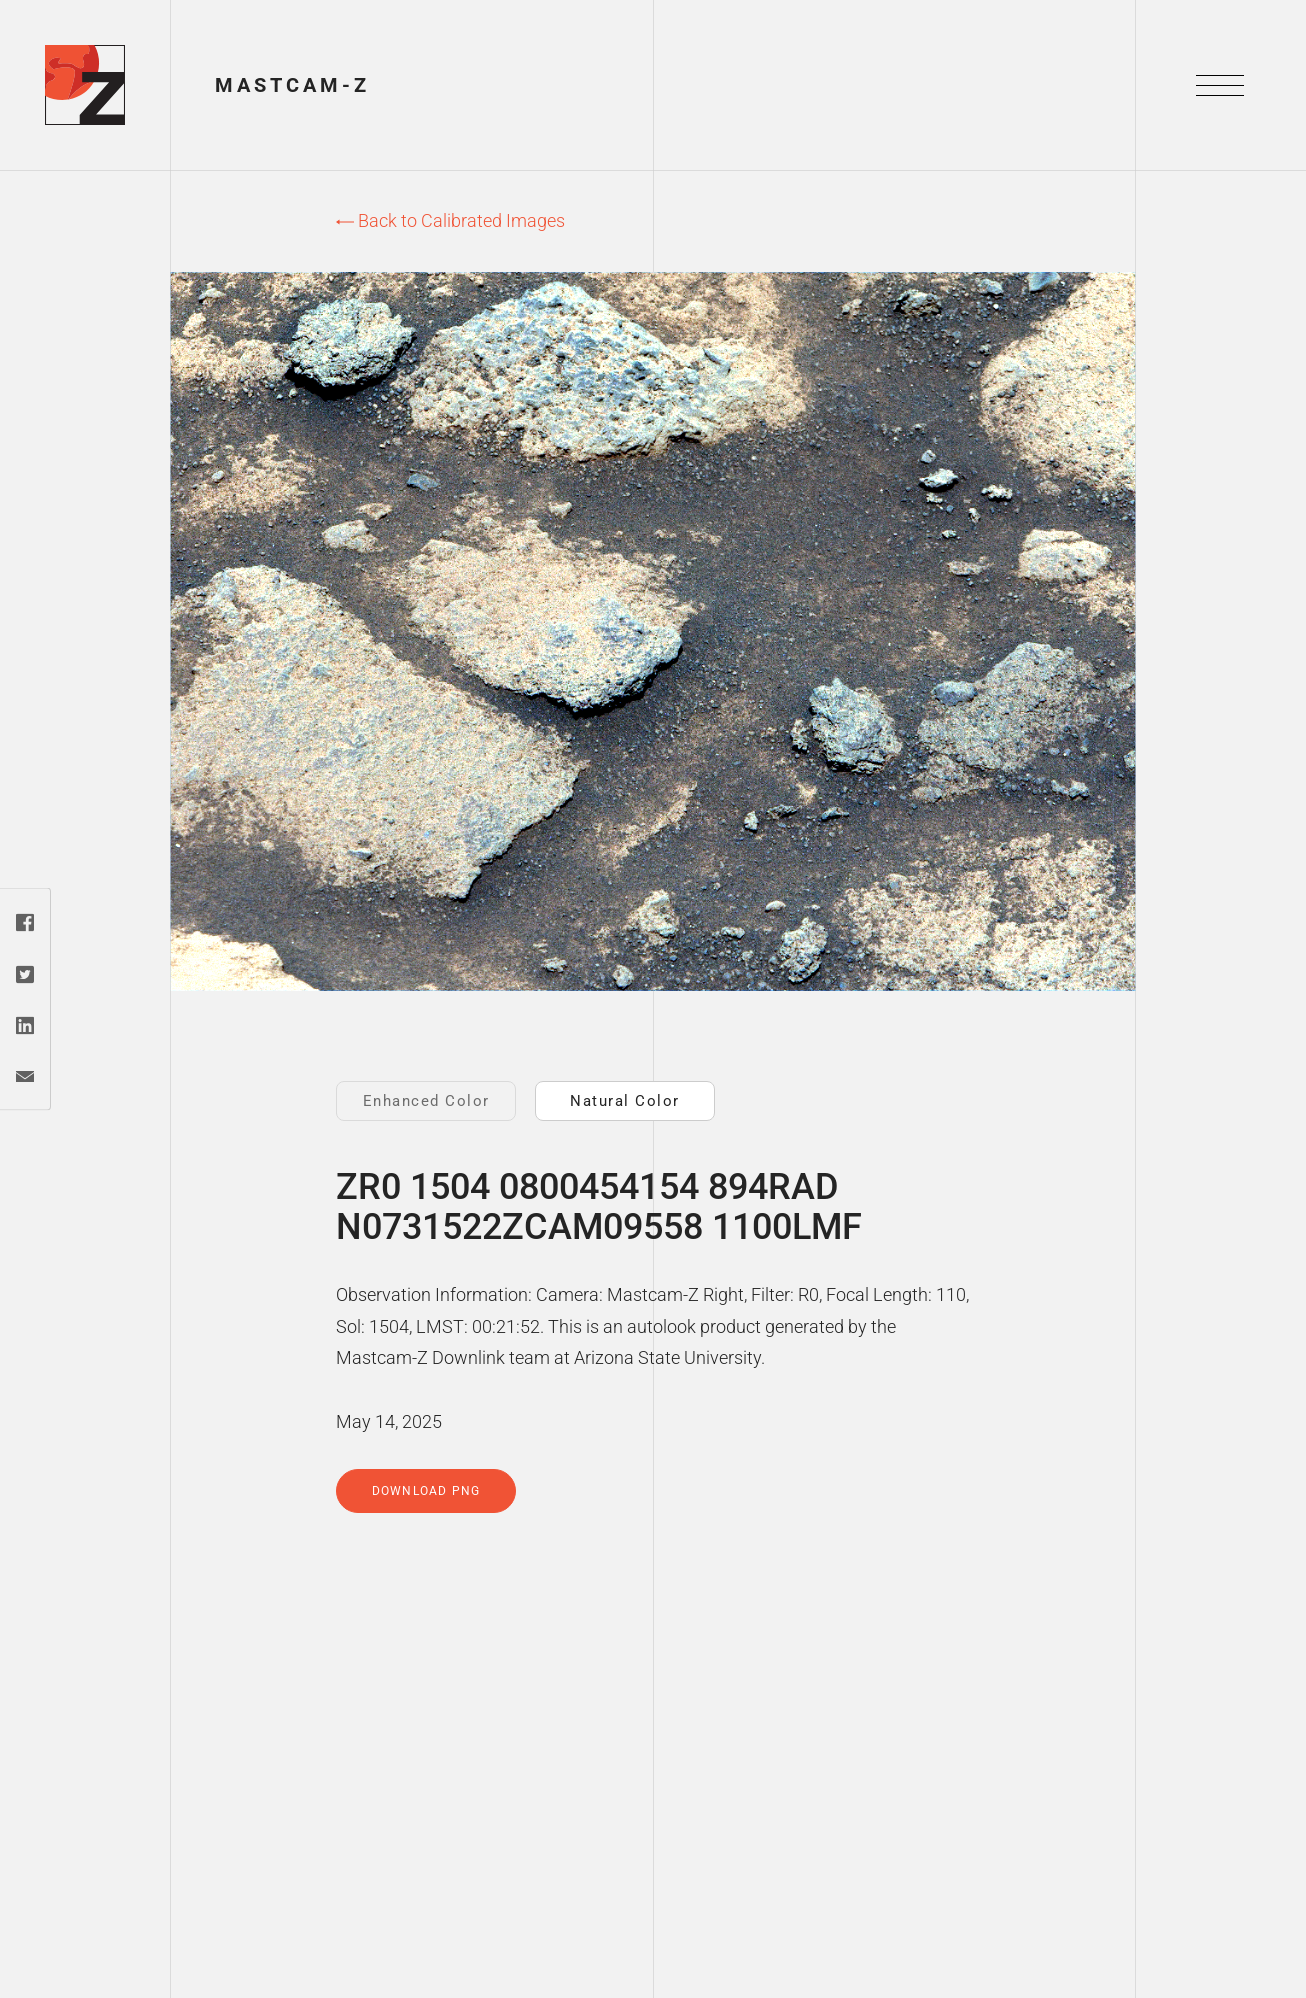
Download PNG (426, 1491)
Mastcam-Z (292, 85)
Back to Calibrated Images (450, 220)
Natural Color (625, 1101)
